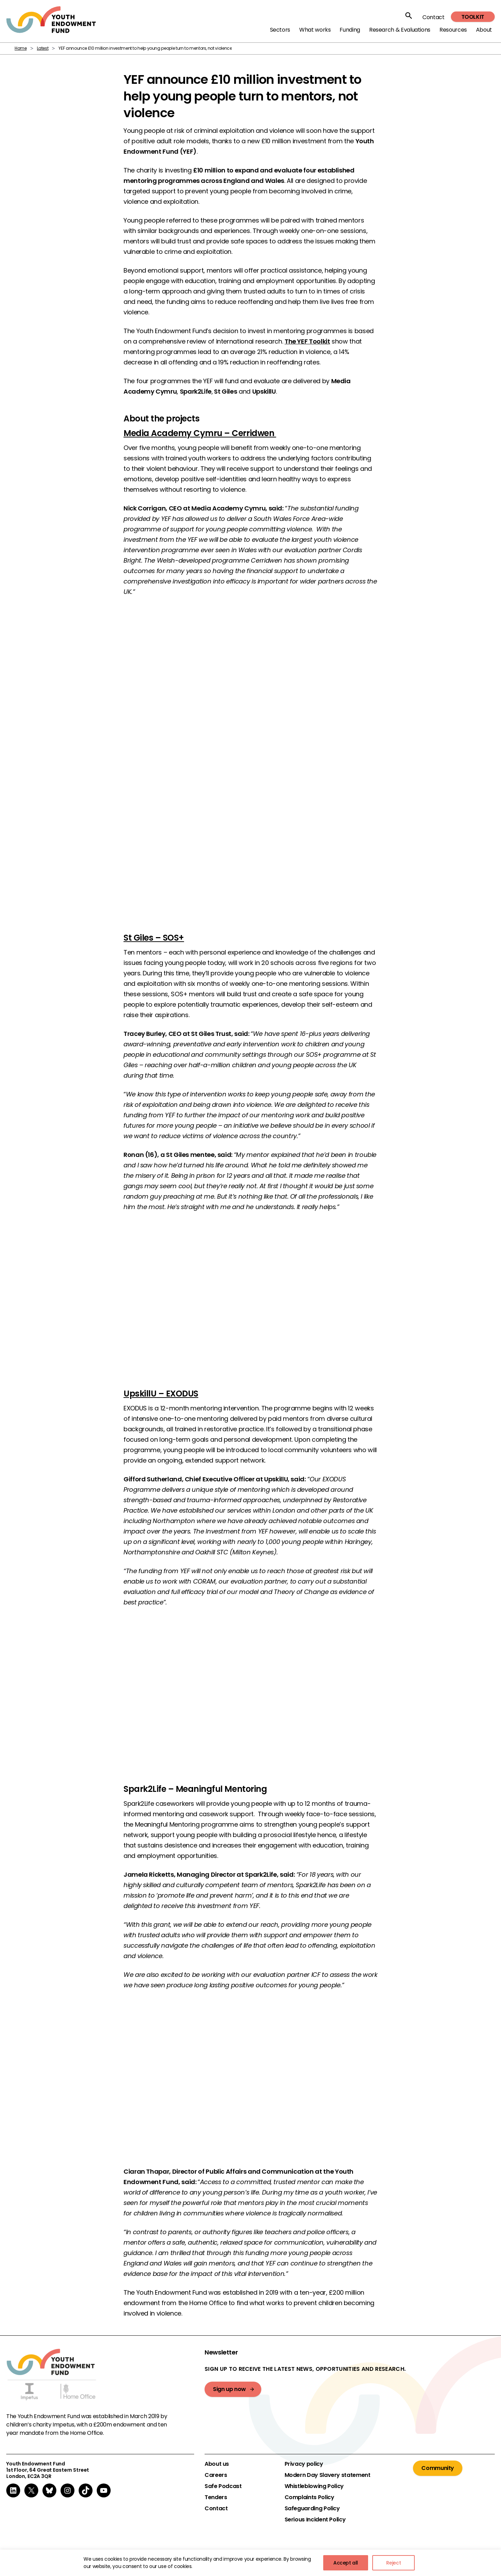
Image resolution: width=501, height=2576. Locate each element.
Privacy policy (304, 2464)
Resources (453, 30)
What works (315, 30)
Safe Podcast (223, 2486)
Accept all (345, 2562)
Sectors (280, 30)
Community (437, 2468)
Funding (350, 30)
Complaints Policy (309, 2497)
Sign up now (229, 2389)
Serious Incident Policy (315, 2519)
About (484, 30)
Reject (393, 2562)
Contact (433, 17)
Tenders (216, 2497)
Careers (216, 2475)
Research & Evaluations (399, 30)
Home (21, 48)
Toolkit (472, 17)
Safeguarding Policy (312, 2508)
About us (217, 2464)
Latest (43, 48)
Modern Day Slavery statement (328, 2475)
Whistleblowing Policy (314, 2486)
